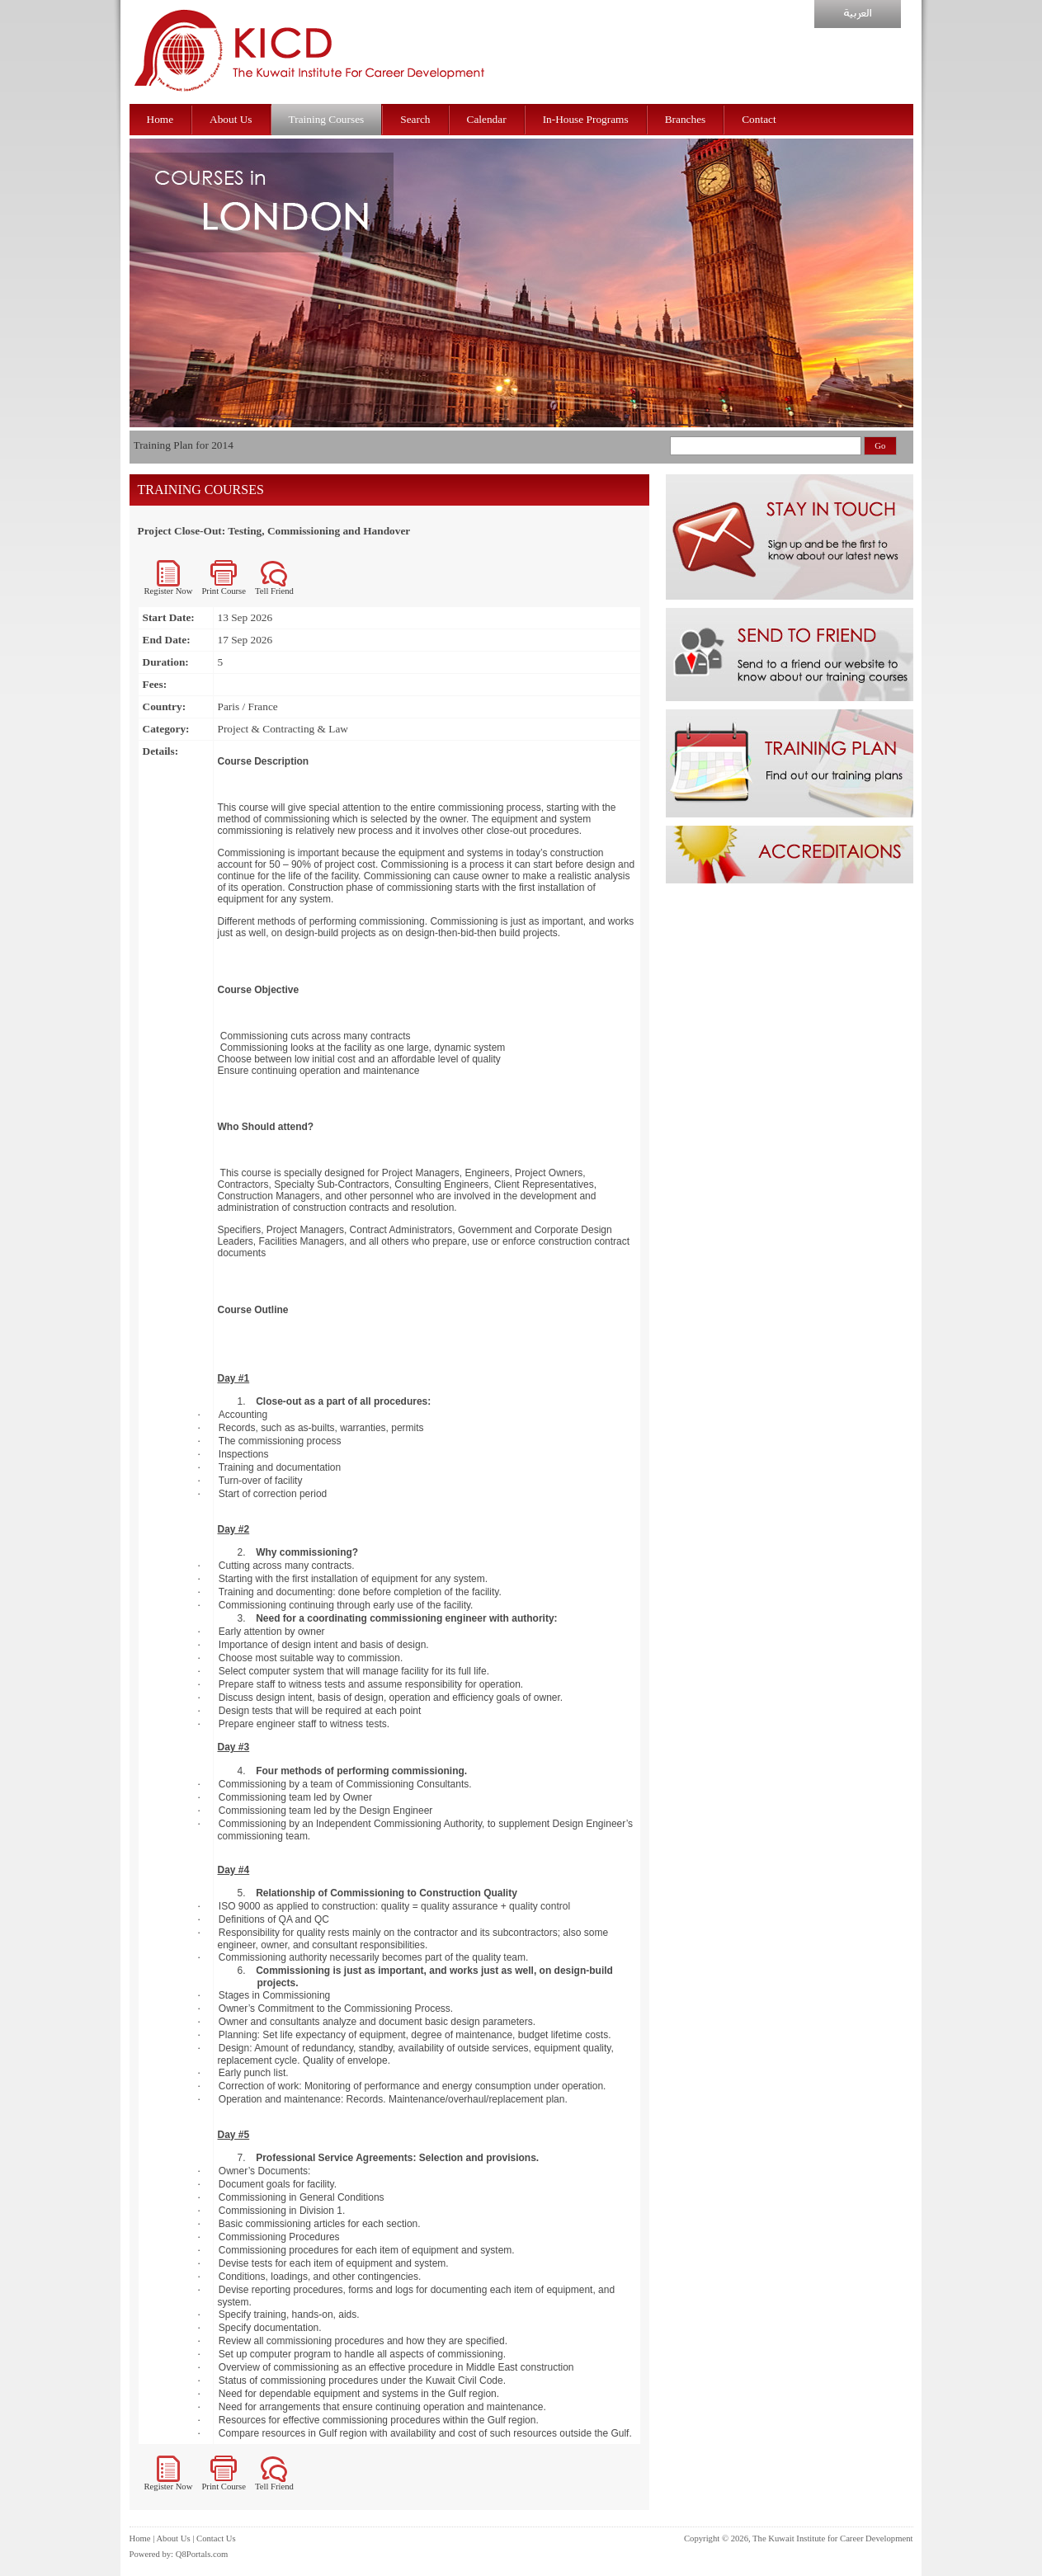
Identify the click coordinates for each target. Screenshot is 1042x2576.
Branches (685, 119)
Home (160, 119)
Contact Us (216, 2538)
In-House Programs (586, 119)
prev (146, 347)
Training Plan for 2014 (183, 445)
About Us (231, 119)
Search (415, 119)
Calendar (487, 119)
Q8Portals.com (202, 2554)
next (905, 347)
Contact (759, 119)
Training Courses (327, 119)
